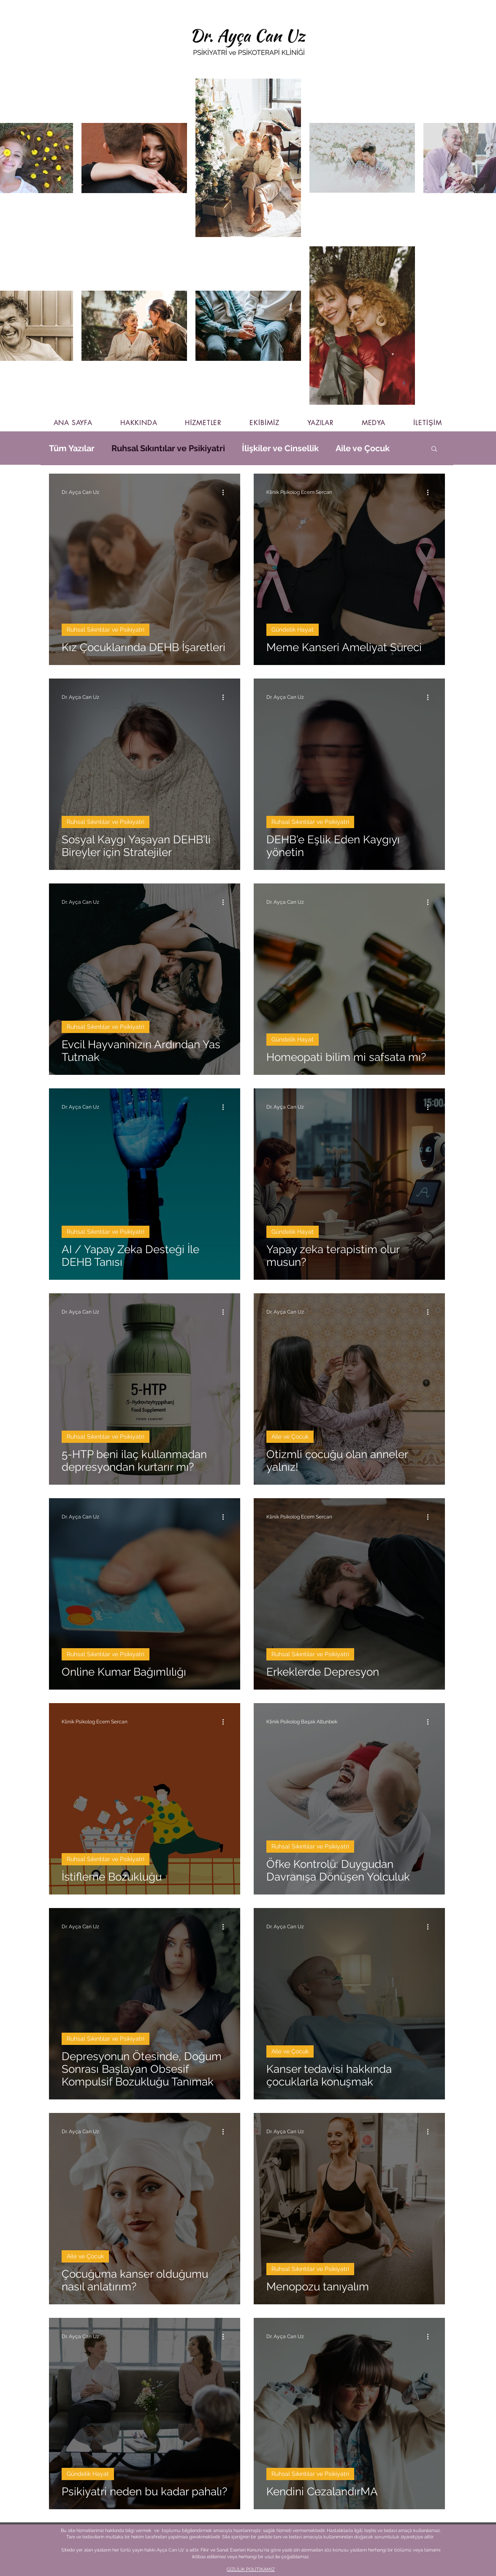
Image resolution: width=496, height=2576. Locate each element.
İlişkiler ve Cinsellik (280, 448)
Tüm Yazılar (72, 448)
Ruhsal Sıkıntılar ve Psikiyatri (168, 448)
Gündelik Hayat (292, 629)
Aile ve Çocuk (363, 448)
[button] (434, 449)
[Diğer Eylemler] (226, 492)
